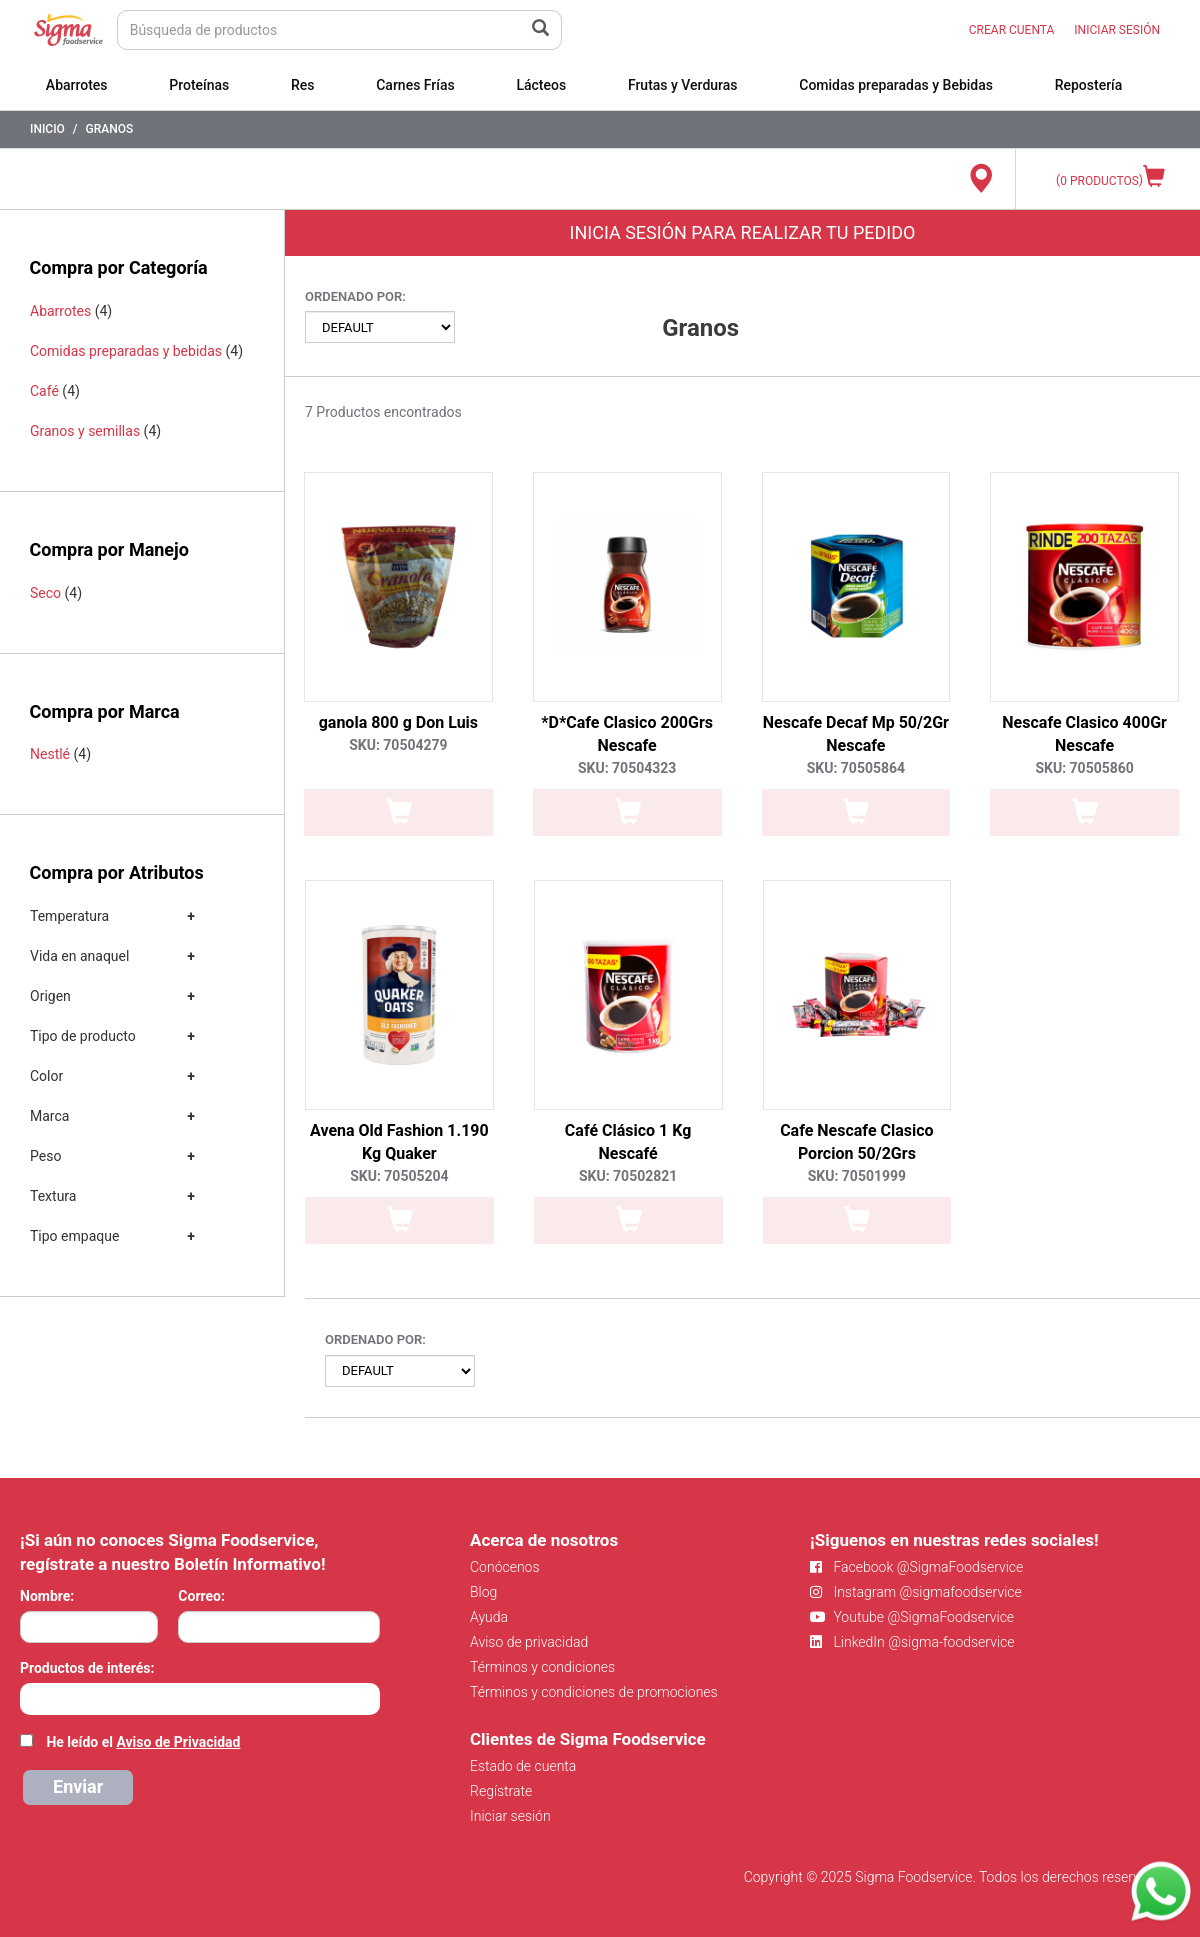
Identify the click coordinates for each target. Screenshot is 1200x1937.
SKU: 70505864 (856, 768)
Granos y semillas (85, 431)
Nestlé (50, 754)
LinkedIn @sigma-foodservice (912, 1642)
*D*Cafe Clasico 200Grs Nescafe (627, 734)
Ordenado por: (355, 296)
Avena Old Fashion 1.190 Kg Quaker (399, 1142)
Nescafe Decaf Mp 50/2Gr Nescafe (856, 734)
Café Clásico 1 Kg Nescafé (628, 1142)
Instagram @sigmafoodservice (916, 1592)
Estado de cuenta (523, 1766)
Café (44, 391)
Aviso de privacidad (529, 1642)
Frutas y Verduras (683, 85)
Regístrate (501, 1791)
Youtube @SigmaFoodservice (912, 1617)
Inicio (47, 129)
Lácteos (541, 85)
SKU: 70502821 (628, 1176)
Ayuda (489, 1617)
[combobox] (200, 1699)
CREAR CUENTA (1012, 30)
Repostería (1089, 85)
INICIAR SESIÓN (1117, 30)
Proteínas (199, 85)
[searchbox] (30, 1697)
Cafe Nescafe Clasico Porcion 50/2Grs (856, 1142)
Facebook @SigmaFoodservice (916, 1567)
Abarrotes (77, 85)
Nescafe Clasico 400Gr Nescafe (1084, 734)
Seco (45, 593)
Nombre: (47, 1596)
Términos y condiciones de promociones (594, 1692)
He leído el (143, 1742)
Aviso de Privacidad (178, 1742)
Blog (483, 1592)
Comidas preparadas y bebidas (126, 351)
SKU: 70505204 (399, 1176)
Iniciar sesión (510, 1816)
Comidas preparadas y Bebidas (896, 85)
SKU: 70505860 (1084, 768)
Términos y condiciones (542, 1667)
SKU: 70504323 (627, 768)
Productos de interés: (87, 1668)
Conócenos (505, 1567)
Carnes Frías (415, 85)
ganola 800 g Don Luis (398, 722)
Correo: (201, 1596)
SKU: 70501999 (857, 1176)
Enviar (78, 1786)
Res (303, 85)
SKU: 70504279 (398, 745)
